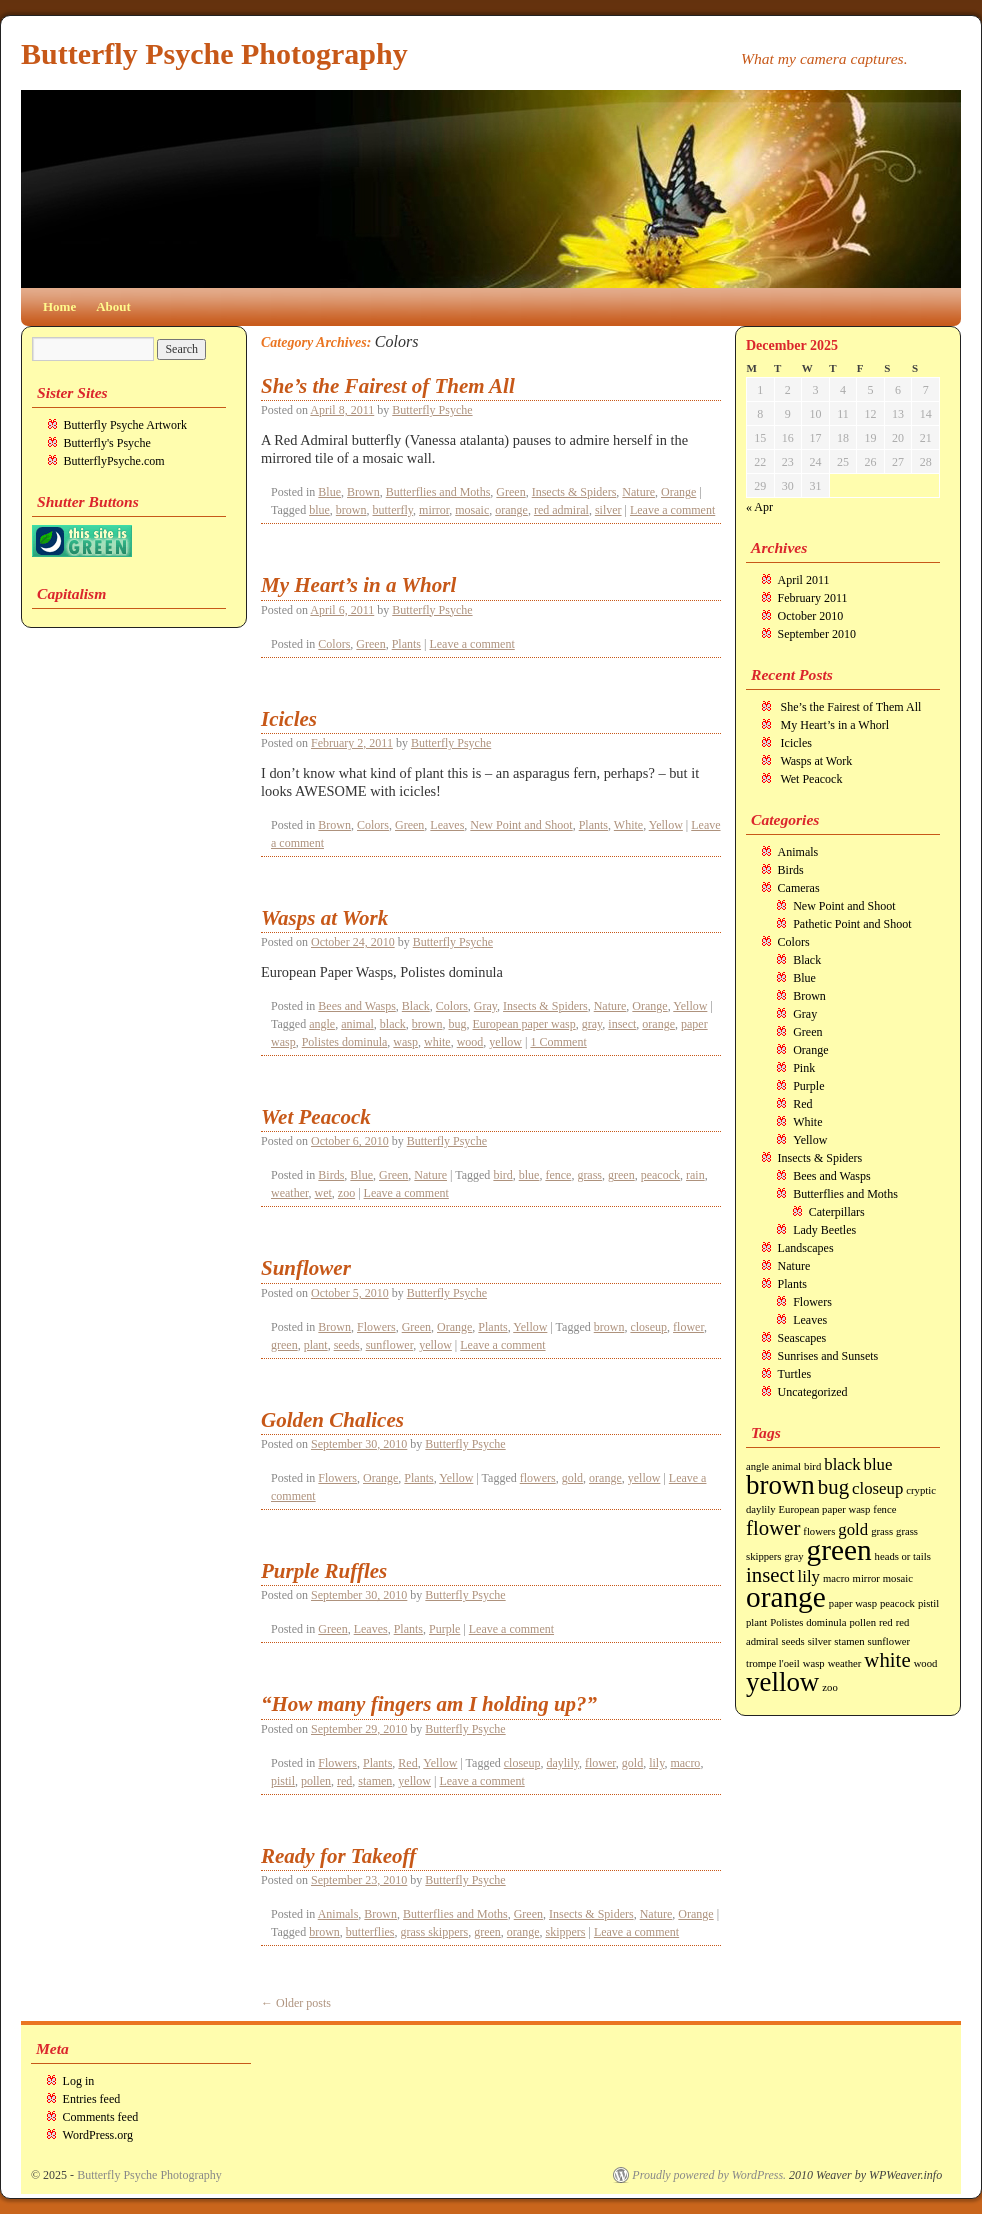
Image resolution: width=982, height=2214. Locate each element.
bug (457, 1024)
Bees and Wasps (356, 1006)
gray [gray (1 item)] (794, 1556)
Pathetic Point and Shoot (852, 924)
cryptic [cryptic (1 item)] (921, 1490)
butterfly (393, 510)
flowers (538, 1478)
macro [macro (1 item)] (836, 1578)
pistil (283, 1781)
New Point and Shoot (521, 825)
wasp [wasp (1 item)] (814, 1663)
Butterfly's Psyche (107, 443)
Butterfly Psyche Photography (214, 53)
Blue (329, 492)
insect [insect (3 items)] (770, 1575)
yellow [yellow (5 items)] (782, 1682)
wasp (405, 1042)
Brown (363, 492)
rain (695, 1175)
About (113, 306)
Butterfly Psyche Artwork (125, 425)
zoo (346, 1193)
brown (351, 510)
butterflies (370, 1932)
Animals (338, 1914)
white (437, 1042)
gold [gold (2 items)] (853, 1529)
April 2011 (804, 580)
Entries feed (92, 2099)
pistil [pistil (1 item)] (928, 1603)
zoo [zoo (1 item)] (829, 1687)
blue (319, 510)
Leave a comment (672, 510)
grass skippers (434, 1932)
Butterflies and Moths (438, 492)
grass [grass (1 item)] (882, 1531)
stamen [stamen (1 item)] (849, 1641)
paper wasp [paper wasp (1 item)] (853, 1603)
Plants (406, 644)
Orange (678, 492)
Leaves (447, 825)
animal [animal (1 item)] (786, 1466)
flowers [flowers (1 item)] (819, 1531)
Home (59, 306)
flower (688, 1327)
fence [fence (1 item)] (884, 1509)
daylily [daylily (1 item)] (761, 1509)
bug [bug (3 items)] (833, 1487)
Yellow (666, 825)
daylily (562, 1763)
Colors (334, 644)
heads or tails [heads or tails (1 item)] (903, 1556)
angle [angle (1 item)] (757, 1466)
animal (357, 1024)
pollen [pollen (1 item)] (862, 1622)
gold (572, 1478)
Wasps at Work (324, 918)
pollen (316, 1781)
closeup (648, 1327)
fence (558, 1175)
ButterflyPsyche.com (114, 461)
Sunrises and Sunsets (828, 1356)
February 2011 (813, 598)
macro (685, 1763)
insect (622, 1024)
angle (322, 1024)
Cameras (799, 888)
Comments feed (101, 2117)
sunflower (390, 1345)
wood (470, 1042)
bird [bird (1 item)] (812, 1466)
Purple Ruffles (324, 1571)
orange (511, 510)
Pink (804, 1068)
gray (592, 1024)
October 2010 (811, 616)
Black (416, 1006)
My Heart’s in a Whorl (358, 585)
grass (589, 1175)
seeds (347, 1345)
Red (407, 1763)
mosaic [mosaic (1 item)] (898, 1578)
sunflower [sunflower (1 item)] (889, 1641)
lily (656, 1763)
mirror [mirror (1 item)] (866, 1578)
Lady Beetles (824, 1230)
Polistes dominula (345, 1042)
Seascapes (802, 1338)
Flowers (376, 1327)
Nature (638, 492)
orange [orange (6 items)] (786, 1597)
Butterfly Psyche (432, 410)
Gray (485, 1006)
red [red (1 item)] (886, 1622)
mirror (434, 510)
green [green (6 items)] (838, 1550)
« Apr (759, 507)
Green (510, 492)
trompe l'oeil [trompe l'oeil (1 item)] (773, 1663)
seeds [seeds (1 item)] (793, 1641)
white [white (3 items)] (887, 1660)
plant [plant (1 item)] (756, 1622)
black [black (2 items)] (842, 1464)
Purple (444, 1629)
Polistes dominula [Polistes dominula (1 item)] (808, 1622)
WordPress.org (98, 2135)
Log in (79, 2081)
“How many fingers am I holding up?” (429, 1704)
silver (608, 510)
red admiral (561, 510)
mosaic (472, 510)
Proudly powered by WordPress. (709, 2175)
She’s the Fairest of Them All (388, 386)
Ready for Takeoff (338, 1856)
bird (502, 1175)
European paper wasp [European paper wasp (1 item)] (825, 1509)
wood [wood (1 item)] (926, 1663)
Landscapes (806, 1248)
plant (316, 1345)
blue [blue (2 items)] (878, 1464)
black (393, 1024)
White (628, 825)
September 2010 (817, 634)
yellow (505, 1042)
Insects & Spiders (574, 492)
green (621, 1175)
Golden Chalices (332, 1420)
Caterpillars (837, 1212)
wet (323, 1193)
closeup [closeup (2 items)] (877, 1488)
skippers (565, 1932)
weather (290, 1193)
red (344, 1781)
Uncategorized (813, 1392)
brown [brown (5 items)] (780, 1485)
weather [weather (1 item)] (845, 1663)
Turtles (795, 1374)
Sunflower (306, 1268)
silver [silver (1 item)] (820, 1641)
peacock (660, 1175)
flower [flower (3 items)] (773, 1528)
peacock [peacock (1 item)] (897, 1603)
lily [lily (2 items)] (809, 1576)
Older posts (296, 2003)
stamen (375, 1781)
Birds (331, 1175)
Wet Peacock (316, 1117)
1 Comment (558, 1042)
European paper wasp (523, 1024)
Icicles (289, 719)
